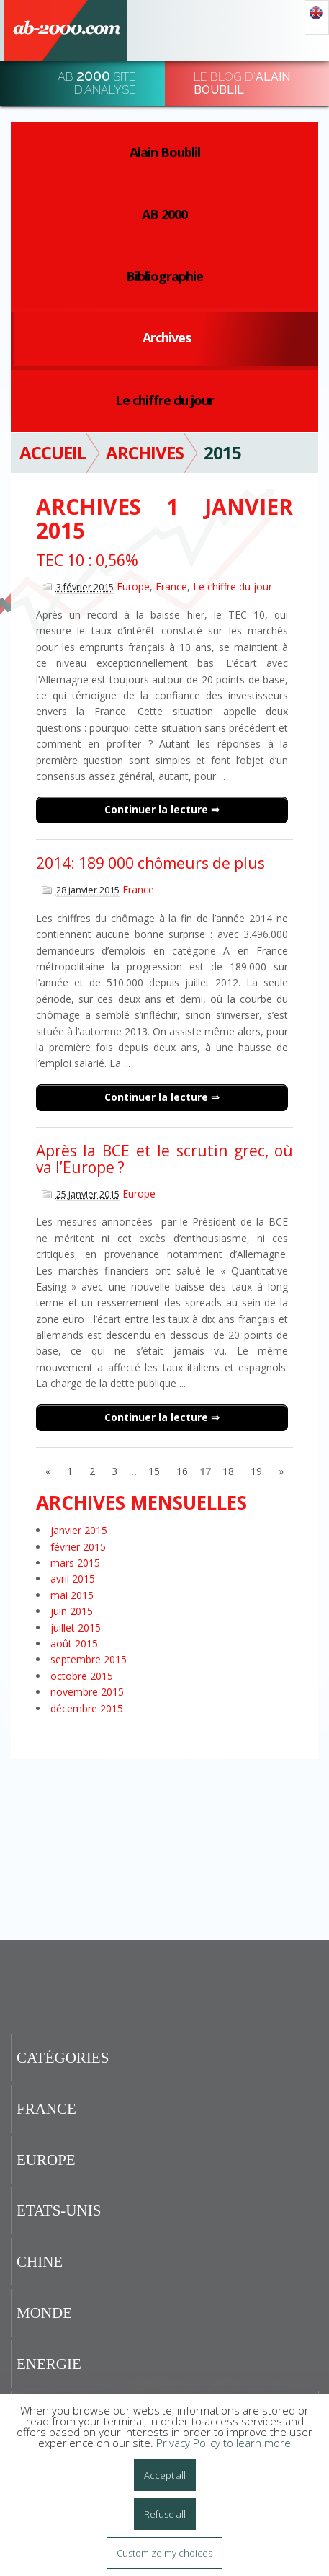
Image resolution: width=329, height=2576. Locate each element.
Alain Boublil (165, 152)
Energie (49, 2364)
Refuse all (165, 2514)
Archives (167, 337)
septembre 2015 (88, 1659)
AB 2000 (164, 214)
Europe (133, 586)
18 (228, 1471)
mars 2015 (75, 1563)
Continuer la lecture (157, 809)
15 (154, 1471)
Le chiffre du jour (164, 400)
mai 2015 (72, 1595)
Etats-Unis (59, 2210)
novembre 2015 (87, 1692)
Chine (40, 2261)
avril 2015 (72, 1578)
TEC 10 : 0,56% (87, 560)
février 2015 (78, 1547)
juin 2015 (71, 1611)
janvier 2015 (78, 1530)
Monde (44, 2313)
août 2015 (74, 1643)
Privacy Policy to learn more (222, 2442)
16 (182, 1471)
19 (256, 1471)
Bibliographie (164, 276)
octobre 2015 (81, 1676)
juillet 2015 (75, 1627)
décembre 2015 (86, 1708)
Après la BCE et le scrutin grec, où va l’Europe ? (164, 1159)
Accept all (165, 2475)
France (171, 586)
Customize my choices (164, 2552)
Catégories (63, 2057)
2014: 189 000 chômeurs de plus (150, 863)
